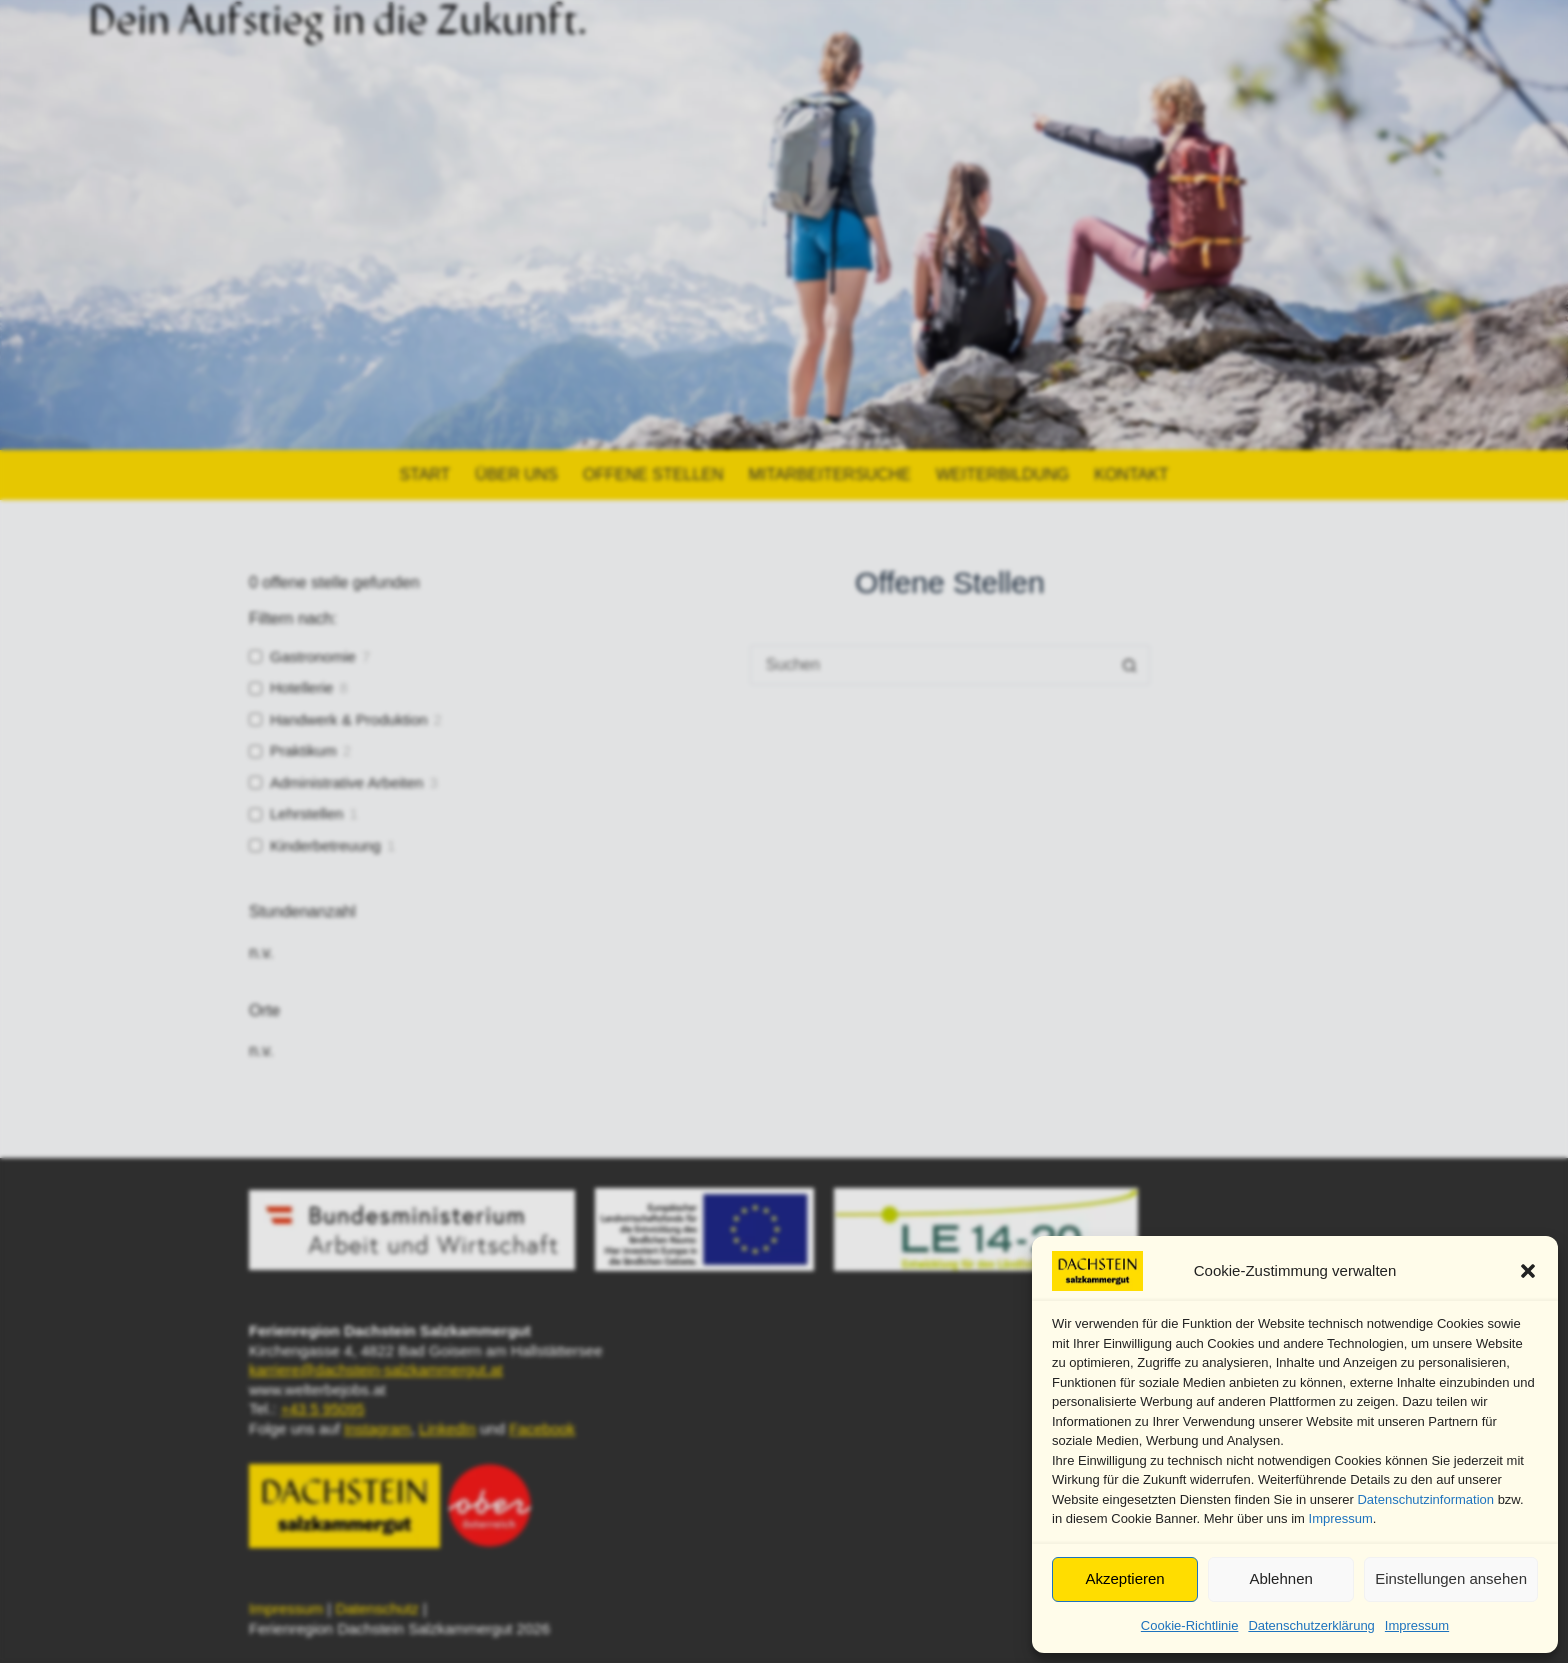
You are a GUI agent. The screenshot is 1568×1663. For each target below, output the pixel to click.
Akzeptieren (1124, 1578)
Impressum (1341, 1518)
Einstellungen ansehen (1451, 1578)
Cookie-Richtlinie (1190, 1625)
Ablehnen (1280, 1578)
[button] (1528, 1271)
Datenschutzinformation (1425, 1499)
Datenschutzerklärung (1311, 1625)
